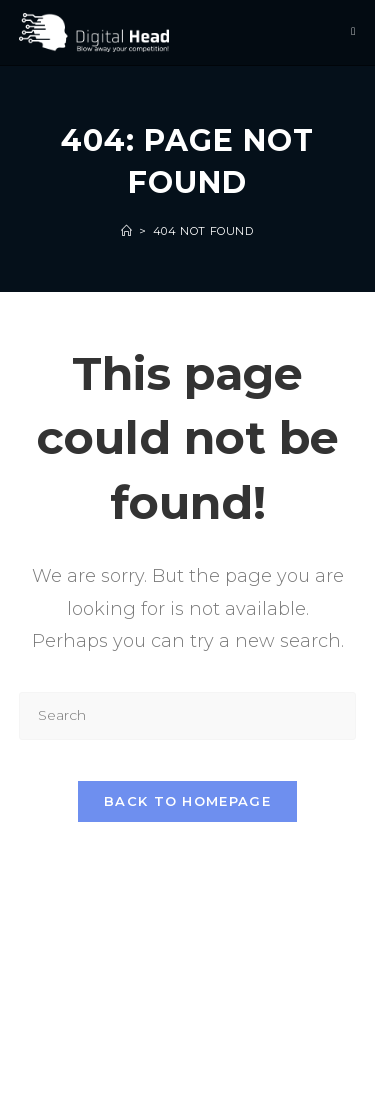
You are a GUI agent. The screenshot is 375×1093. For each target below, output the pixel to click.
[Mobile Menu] (353, 32)
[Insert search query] (188, 715)
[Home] (127, 231)
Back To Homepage (187, 801)
